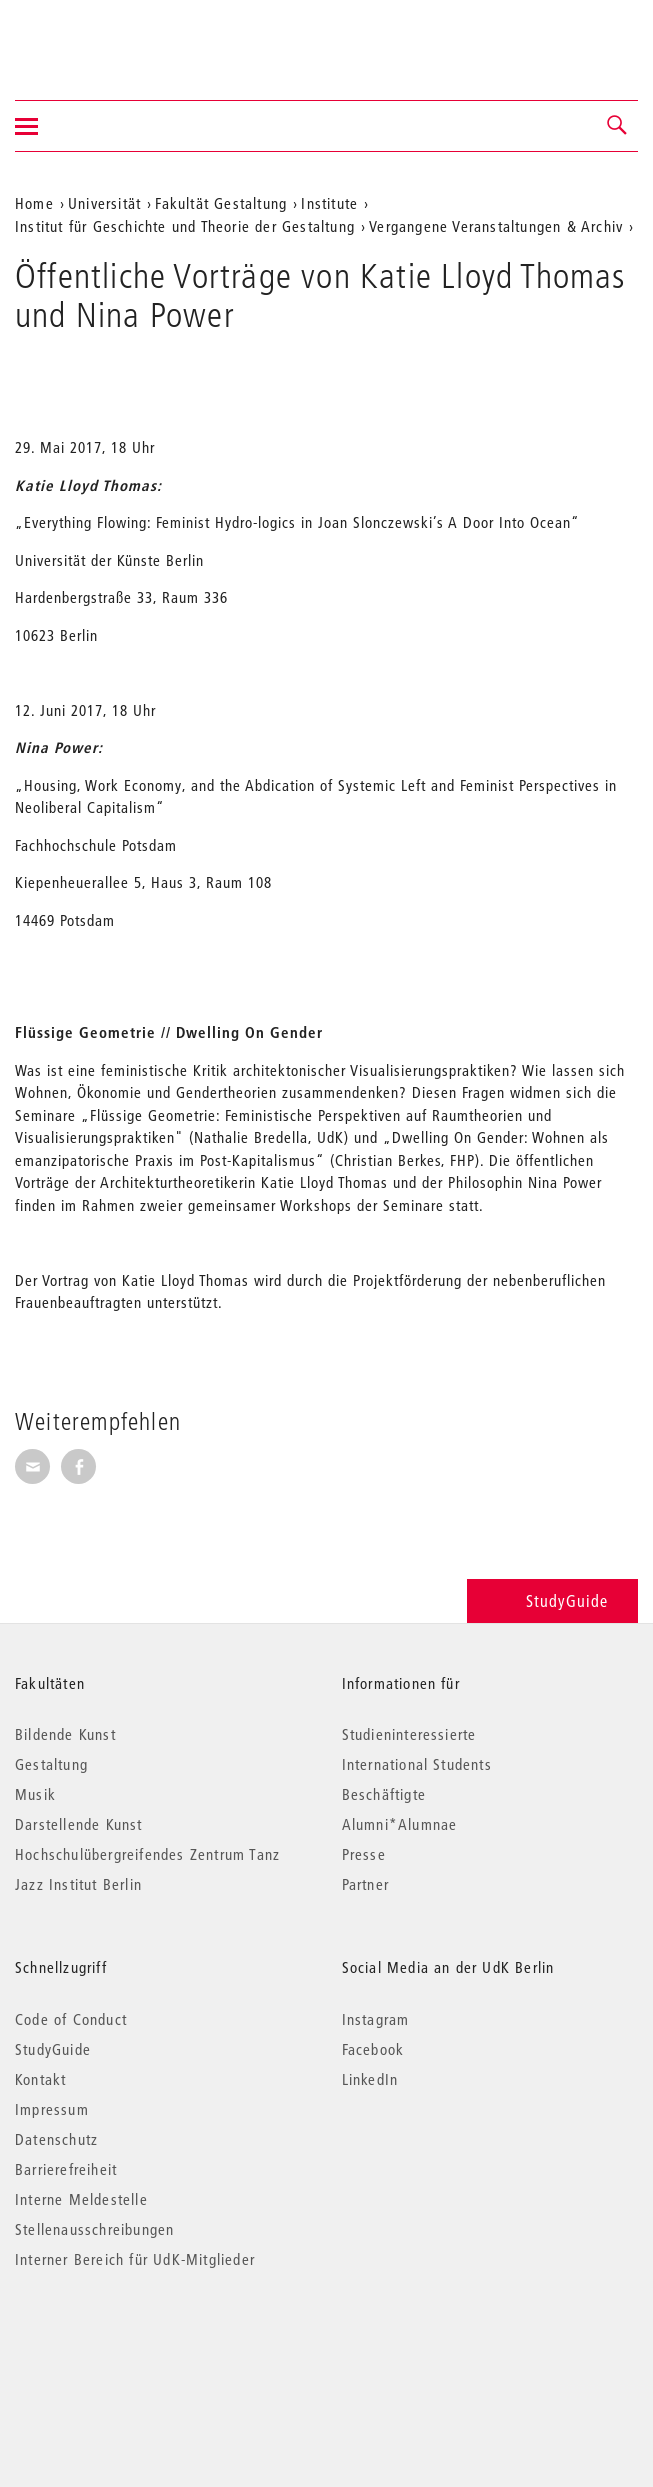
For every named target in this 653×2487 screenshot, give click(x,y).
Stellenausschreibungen (94, 2229)
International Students (417, 1764)
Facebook (373, 2049)
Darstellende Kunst (79, 1824)
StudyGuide (552, 1600)
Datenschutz (56, 2139)
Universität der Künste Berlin (93, 37)
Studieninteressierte (409, 1734)
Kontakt (40, 2079)
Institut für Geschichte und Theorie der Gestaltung (185, 226)
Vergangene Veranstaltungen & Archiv (496, 226)
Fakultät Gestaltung (221, 203)
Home (34, 203)
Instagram (376, 2019)
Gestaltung (51, 1764)
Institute (329, 203)
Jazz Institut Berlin (78, 1884)
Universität (104, 203)
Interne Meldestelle (81, 2199)
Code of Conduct (71, 2019)
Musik (35, 1794)
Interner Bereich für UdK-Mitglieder (135, 2259)
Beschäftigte (384, 1794)
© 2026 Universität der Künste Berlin (119, 2343)
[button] (618, 126)
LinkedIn (370, 2079)
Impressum (52, 2109)
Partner (365, 1884)
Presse (364, 1854)
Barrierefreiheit (66, 2169)
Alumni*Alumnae (400, 1824)
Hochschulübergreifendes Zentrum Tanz (147, 1854)
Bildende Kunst (65, 1734)
